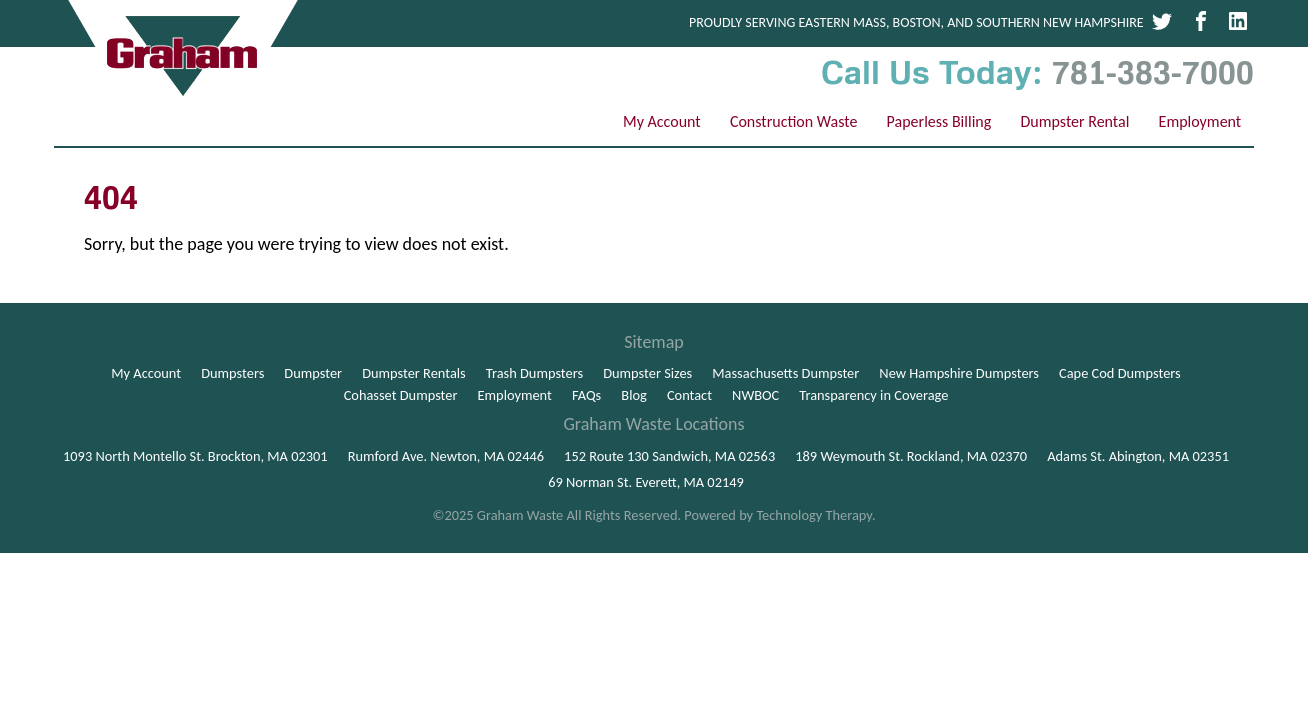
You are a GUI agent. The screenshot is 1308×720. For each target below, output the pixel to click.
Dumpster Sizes (647, 373)
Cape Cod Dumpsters (1120, 373)
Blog (634, 395)
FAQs (586, 395)
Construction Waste (794, 121)
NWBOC (755, 395)
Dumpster (313, 373)
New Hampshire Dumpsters (959, 373)
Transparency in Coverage (873, 395)
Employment (1200, 121)
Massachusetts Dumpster (785, 373)
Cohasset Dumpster (401, 395)
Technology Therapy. (815, 515)
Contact (689, 395)
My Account (662, 121)
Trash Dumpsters (534, 373)
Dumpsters (232, 373)
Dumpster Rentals (414, 373)
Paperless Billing (939, 121)
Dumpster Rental (1074, 121)
